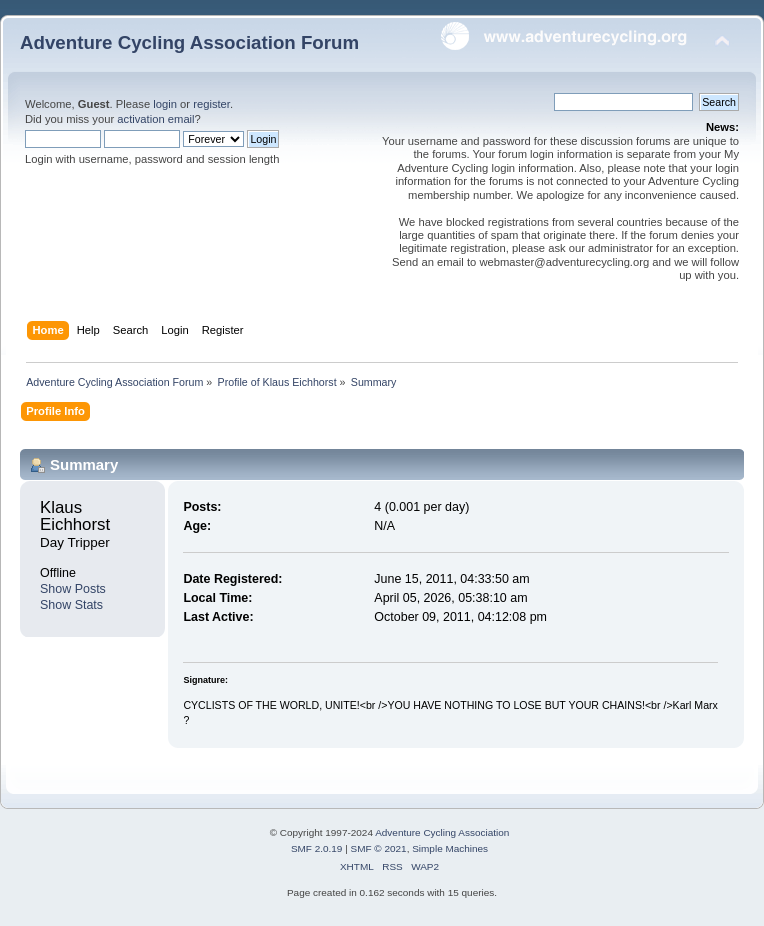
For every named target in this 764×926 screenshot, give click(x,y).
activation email (155, 119)
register (211, 104)
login (165, 104)
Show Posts (73, 589)
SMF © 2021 (379, 848)
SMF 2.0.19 (317, 848)
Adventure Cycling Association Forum (189, 42)
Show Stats (71, 605)
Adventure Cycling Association (442, 832)
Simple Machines (450, 848)
